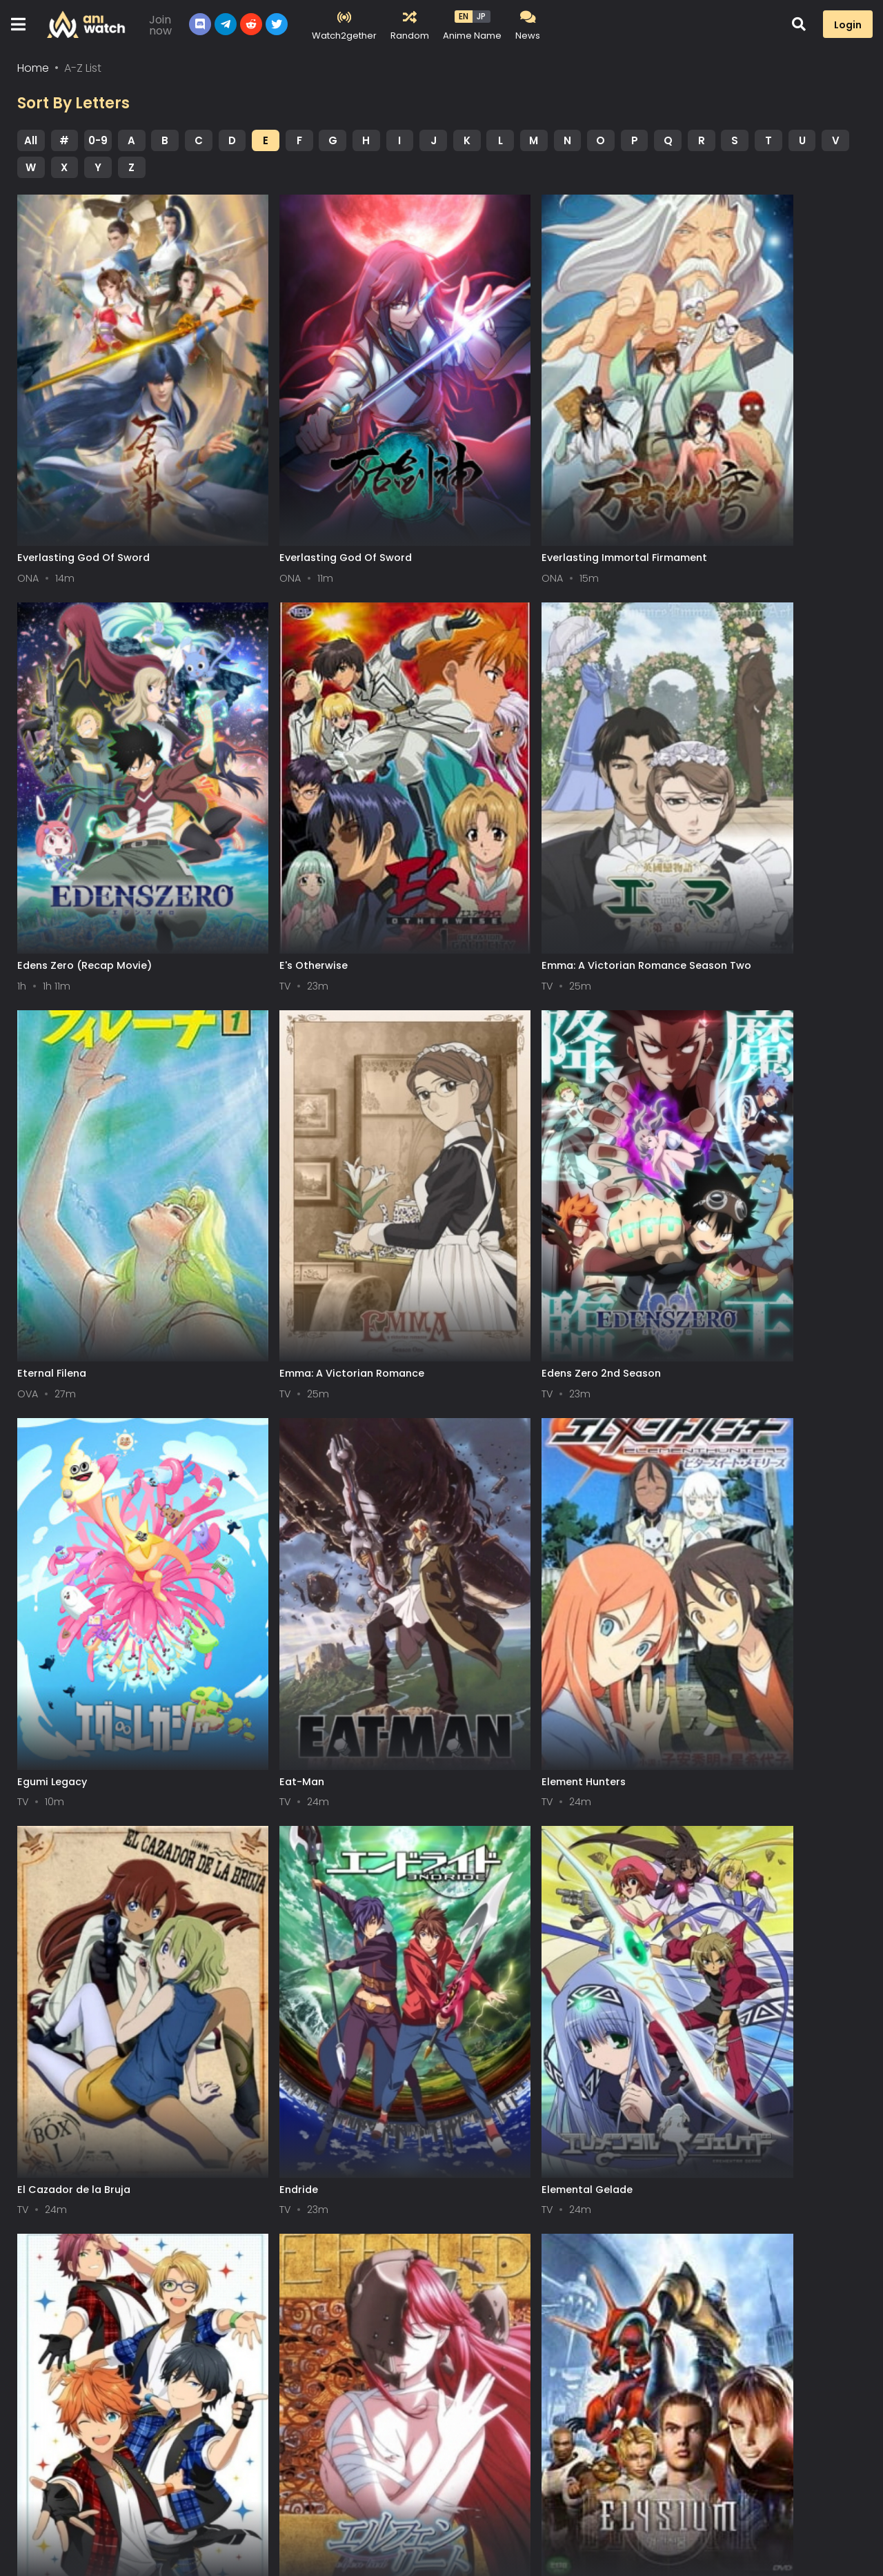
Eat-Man (469, 1179)
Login (848, 25)
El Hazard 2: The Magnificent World (751, 2203)
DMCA (135, 2503)
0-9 (98, 145)
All (30, 145)
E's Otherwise (51, 838)
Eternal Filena (481, 838)
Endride (251, 1520)
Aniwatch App (281, 2503)
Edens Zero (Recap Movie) (729, 496)
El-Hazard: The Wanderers (298, 2203)
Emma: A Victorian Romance (734, 838)
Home (33, 73)
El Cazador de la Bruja (73, 1520)
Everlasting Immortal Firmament (530, 496)
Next (526, 2282)
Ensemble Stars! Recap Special (741, 1520)
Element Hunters (704, 1179)
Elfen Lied (41, 1862)
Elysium (251, 1862)
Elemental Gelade (492, 1520)
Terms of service (51, 2503)
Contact (198, 2503)
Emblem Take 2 (701, 1862)
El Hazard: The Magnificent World (531, 1862)
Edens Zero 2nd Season (77, 1179)
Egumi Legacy (267, 1179)
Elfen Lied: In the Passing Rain (91, 2203)
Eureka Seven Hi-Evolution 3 (518, 2203)
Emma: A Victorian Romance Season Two (325, 844)
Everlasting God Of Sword (83, 496)
